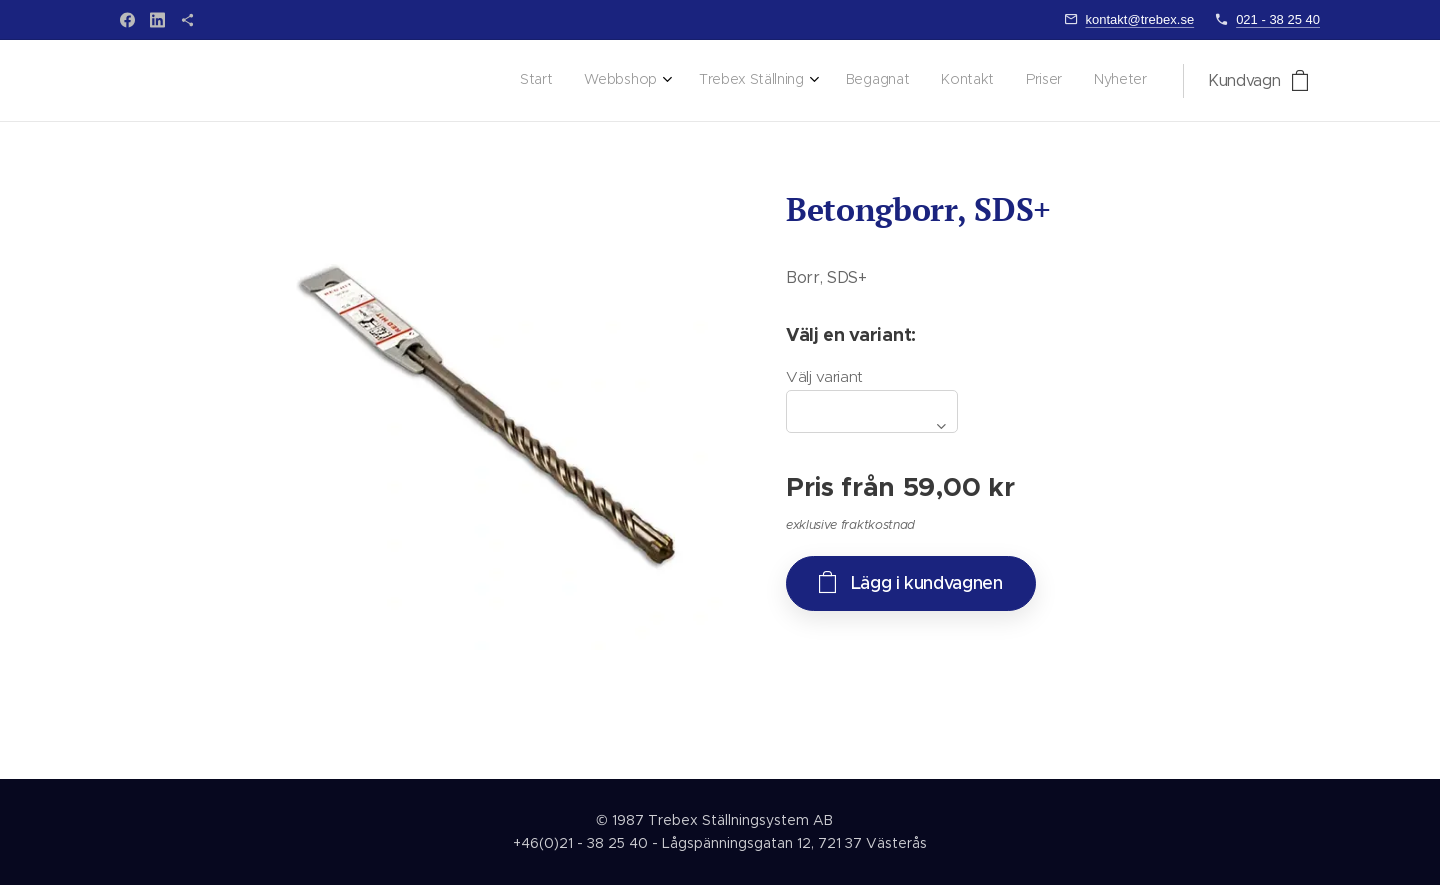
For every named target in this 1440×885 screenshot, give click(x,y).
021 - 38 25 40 (1278, 19)
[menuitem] (940, 81)
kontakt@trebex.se (1140, 19)
